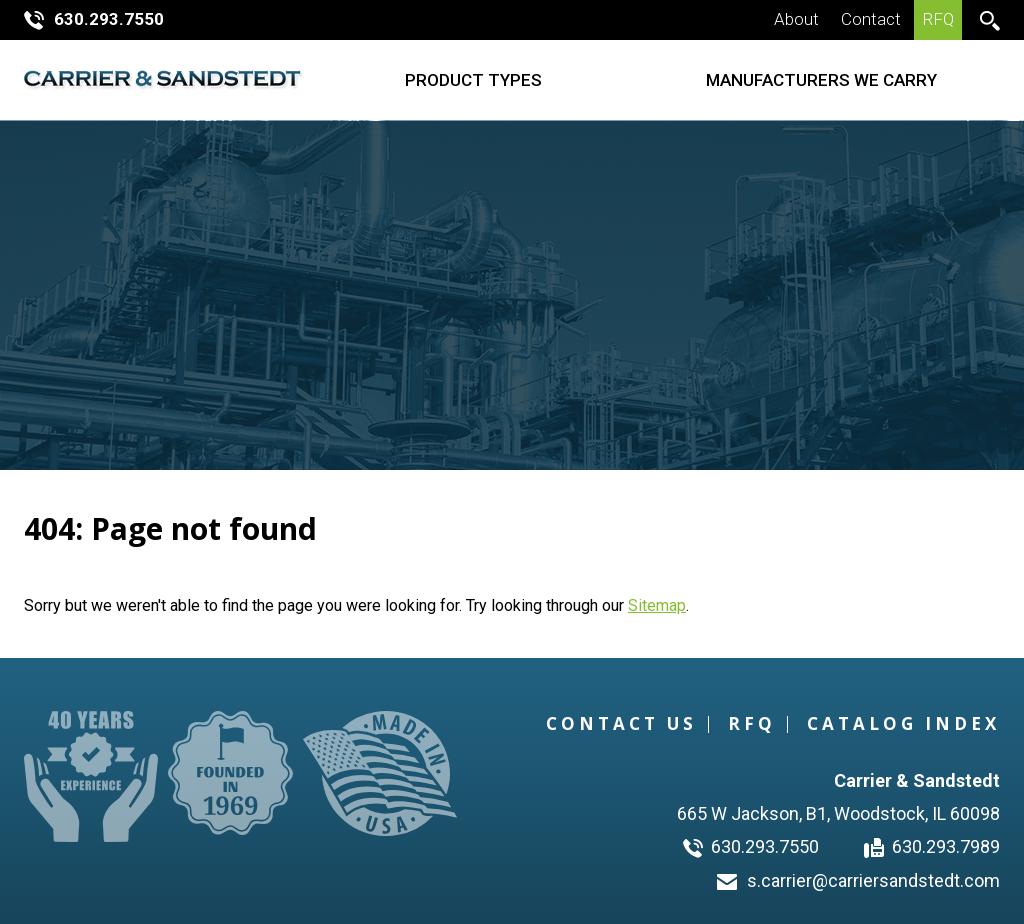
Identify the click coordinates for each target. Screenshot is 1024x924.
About (796, 19)
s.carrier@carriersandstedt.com (858, 880)
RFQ (938, 19)
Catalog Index (903, 723)
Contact (871, 19)
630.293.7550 (94, 19)
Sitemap (657, 605)
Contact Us (621, 723)
